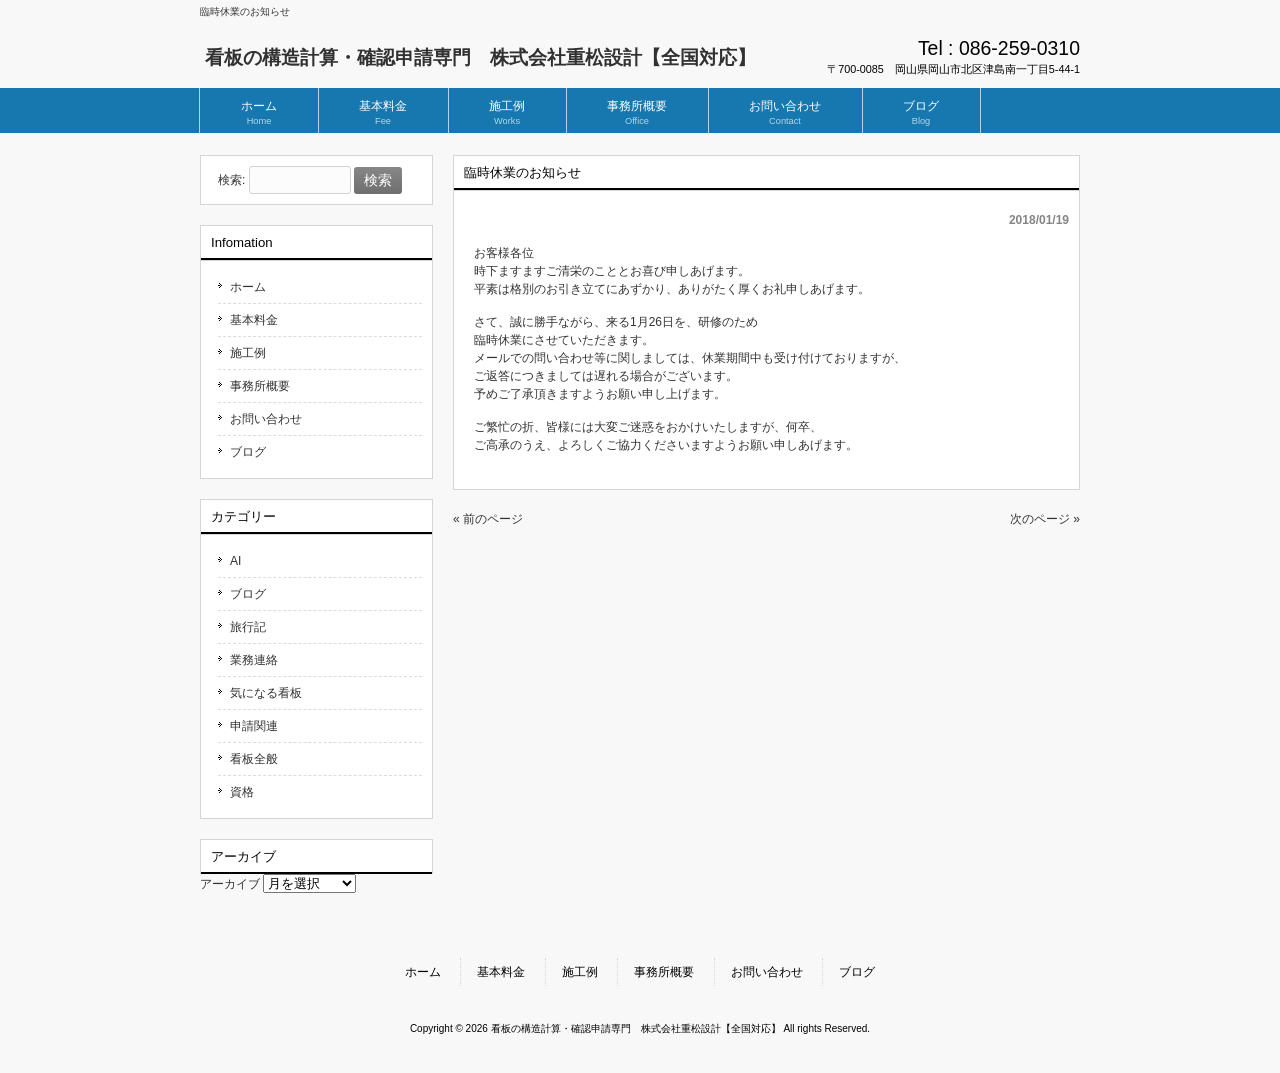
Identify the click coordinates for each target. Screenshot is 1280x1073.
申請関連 (254, 726)
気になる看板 (266, 693)
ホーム (248, 287)
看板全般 (254, 759)
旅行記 (248, 627)
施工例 (248, 353)
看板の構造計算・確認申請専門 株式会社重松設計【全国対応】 (480, 57)
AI (235, 561)
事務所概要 (260, 386)
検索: (231, 181)
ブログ (248, 452)
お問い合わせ (266, 419)
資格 (242, 792)
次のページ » (1045, 519)
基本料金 (254, 320)
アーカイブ (230, 884)
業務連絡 (254, 660)
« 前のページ (488, 519)
